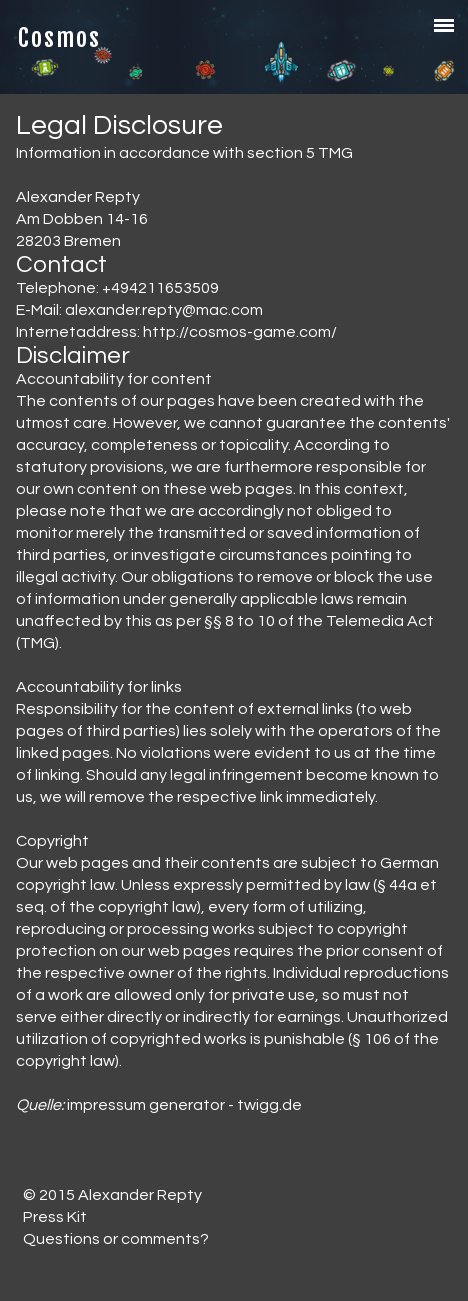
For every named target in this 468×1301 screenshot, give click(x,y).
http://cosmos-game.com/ (240, 332)
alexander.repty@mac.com (164, 310)
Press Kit (55, 1217)
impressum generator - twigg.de (184, 1105)
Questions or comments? (116, 1239)
